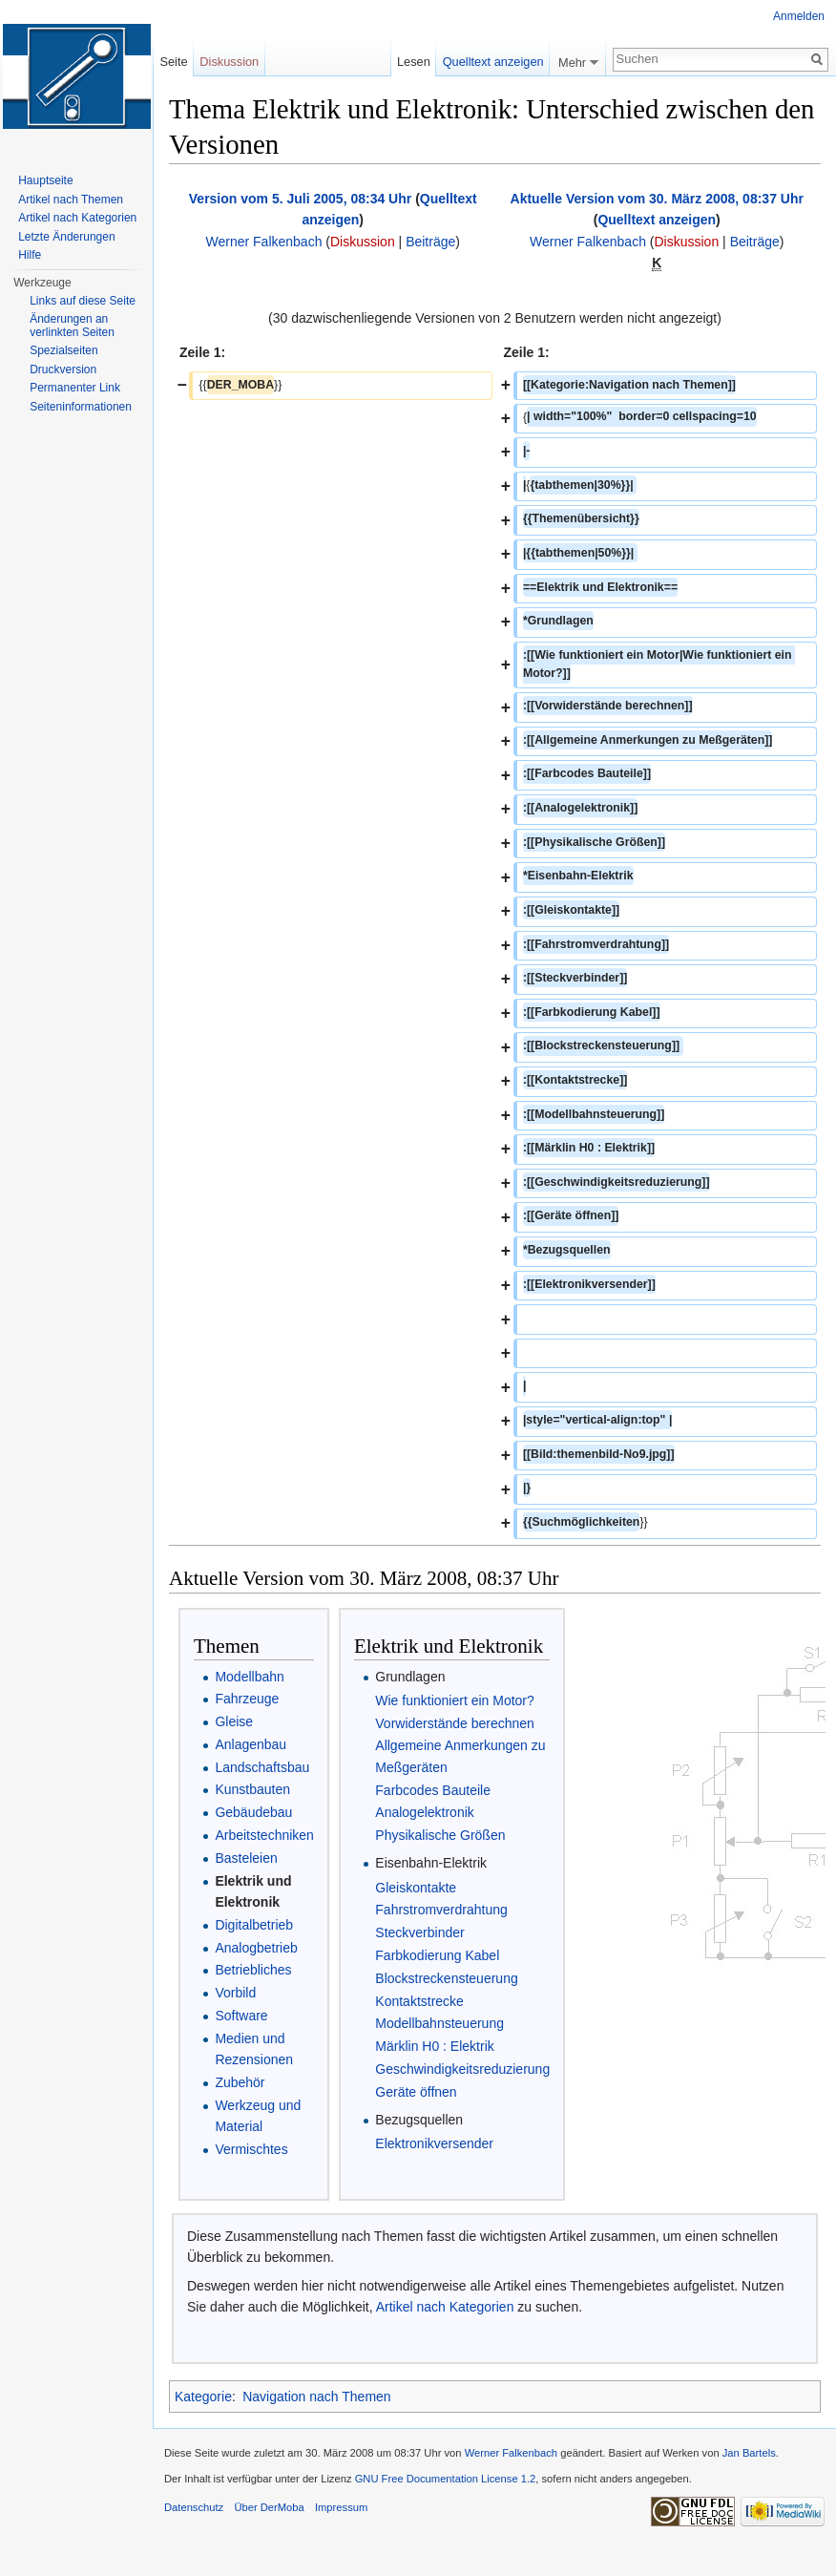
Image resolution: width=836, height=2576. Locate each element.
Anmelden (799, 16)
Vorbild (235, 1992)
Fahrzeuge (247, 1698)
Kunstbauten (252, 1789)
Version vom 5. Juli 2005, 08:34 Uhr (300, 198)
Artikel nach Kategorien (445, 2306)
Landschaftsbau (262, 1767)
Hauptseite (45, 180)
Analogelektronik (424, 1812)
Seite (173, 61)
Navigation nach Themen (316, 2396)
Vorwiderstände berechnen (454, 1723)
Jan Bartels (749, 2453)
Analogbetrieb (256, 1947)
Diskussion (362, 241)
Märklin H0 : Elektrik (434, 2046)
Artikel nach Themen (70, 199)
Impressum (341, 2507)
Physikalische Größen (440, 1835)
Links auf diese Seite (83, 300)
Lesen (413, 61)
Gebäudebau (253, 1812)
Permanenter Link (75, 387)
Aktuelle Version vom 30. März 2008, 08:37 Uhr (657, 198)
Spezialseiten (63, 350)
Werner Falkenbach (264, 241)
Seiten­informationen (81, 406)
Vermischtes (251, 2149)
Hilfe (29, 255)
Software (241, 2015)
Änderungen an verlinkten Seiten (72, 325)
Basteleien (246, 1858)
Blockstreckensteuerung (446, 1978)
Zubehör (239, 2082)
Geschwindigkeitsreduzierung (462, 2069)
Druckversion (63, 369)
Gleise (234, 1721)
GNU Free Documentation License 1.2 (445, 2478)
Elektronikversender (434, 2143)
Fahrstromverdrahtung (441, 1909)
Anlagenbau (250, 1744)
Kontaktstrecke (419, 2001)
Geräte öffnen (415, 2092)
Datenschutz (193, 2507)
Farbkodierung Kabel (437, 1955)
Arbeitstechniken (264, 1835)
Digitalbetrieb (254, 1924)
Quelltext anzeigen (656, 219)
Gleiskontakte (415, 1887)
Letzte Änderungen (66, 236)
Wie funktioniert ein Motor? (454, 1700)
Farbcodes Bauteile (433, 1790)
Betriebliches (253, 1969)
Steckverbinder (419, 1932)
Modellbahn (249, 1676)
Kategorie (203, 2396)
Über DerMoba (268, 2507)
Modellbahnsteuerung (439, 2023)
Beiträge (430, 241)
